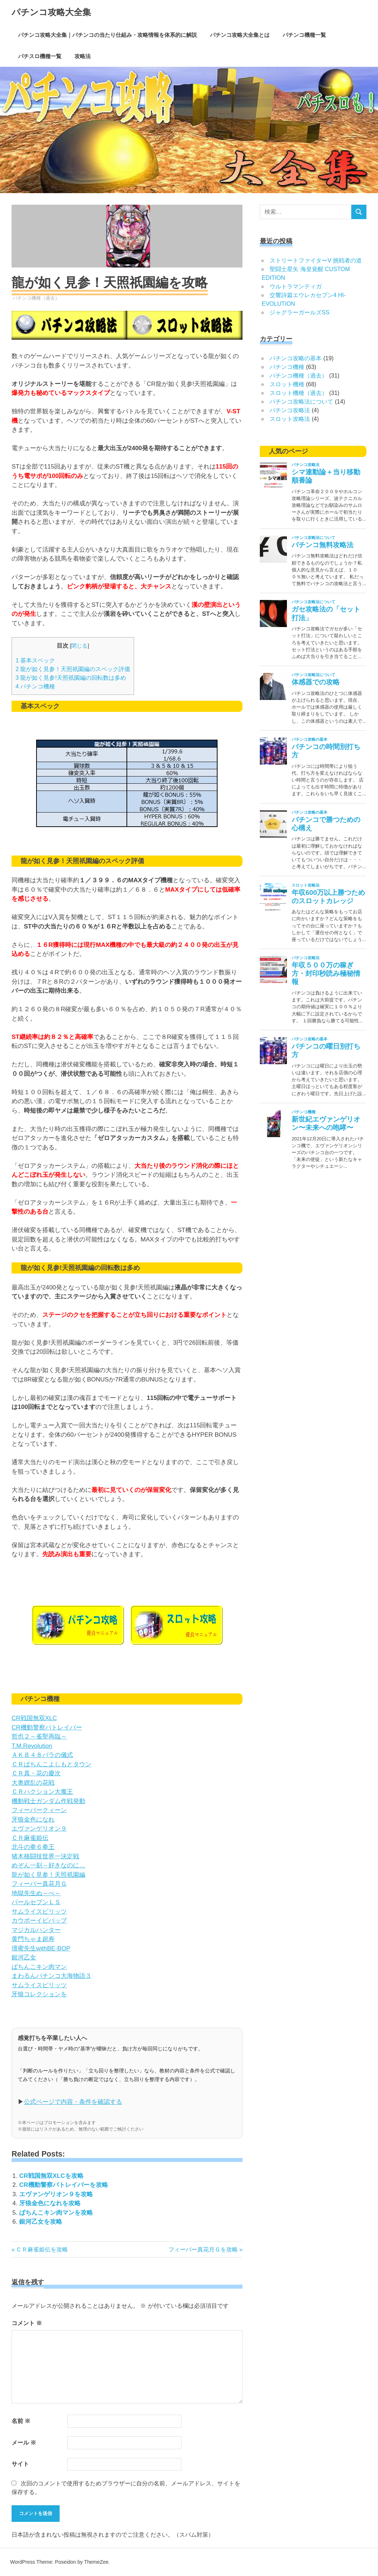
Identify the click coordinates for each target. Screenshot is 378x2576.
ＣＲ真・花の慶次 (36, 1773)
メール (24, 2443)
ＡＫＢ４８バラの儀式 (42, 1755)
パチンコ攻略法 (290, 410)
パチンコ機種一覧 (304, 35)
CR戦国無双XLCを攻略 (51, 2175)
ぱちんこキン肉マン (39, 1966)
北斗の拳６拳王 (33, 1847)
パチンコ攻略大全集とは (240, 35)
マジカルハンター (36, 1930)
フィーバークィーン (39, 1810)
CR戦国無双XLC (34, 1718)
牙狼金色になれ (33, 1819)
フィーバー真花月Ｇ (39, 1883)
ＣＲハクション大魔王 (42, 1791)
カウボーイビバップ (39, 1920)
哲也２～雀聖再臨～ (39, 1736)
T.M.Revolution (32, 1745)
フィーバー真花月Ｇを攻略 (203, 2249)
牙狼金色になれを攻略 (50, 2203)
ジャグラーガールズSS (299, 312)
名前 (21, 2421)
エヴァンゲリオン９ (39, 1828)
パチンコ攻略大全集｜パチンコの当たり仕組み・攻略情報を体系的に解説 (107, 35)
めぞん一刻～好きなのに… (48, 1865)
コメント (27, 2323)
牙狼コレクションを (39, 1994)
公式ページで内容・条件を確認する (73, 2101)
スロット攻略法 (290, 419)
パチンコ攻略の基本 (296, 358)
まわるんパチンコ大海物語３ (51, 1975)
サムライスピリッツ (39, 1911)
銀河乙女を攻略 (40, 2221)
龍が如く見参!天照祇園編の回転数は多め (71, 677)
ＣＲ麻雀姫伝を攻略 (42, 2249)
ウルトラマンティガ (296, 286)
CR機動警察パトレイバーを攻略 (63, 2184)
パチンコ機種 (35, 686)
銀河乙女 (24, 1957)
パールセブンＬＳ (36, 1902)
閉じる (79, 646)
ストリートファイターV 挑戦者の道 (316, 260)
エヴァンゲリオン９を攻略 (56, 2194)
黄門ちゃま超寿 (33, 1939)
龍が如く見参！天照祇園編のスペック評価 (73, 669)
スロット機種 (287, 384)
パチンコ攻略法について (301, 402)
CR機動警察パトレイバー (47, 1727)
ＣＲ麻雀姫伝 (30, 1838)
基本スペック (35, 660)
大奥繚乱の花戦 (33, 1782)
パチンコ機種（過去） (36, 298)
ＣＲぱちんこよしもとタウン (51, 1764)
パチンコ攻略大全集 (51, 12)
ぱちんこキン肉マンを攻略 (56, 2212)
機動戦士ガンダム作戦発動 (48, 1801)
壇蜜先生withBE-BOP (41, 1948)
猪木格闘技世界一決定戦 (45, 1856)
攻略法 (82, 56)
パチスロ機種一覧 (39, 56)
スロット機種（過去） (298, 393)
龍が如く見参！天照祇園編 (48, 1874)
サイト (20, 2464)
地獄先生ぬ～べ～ (36, 1893)
